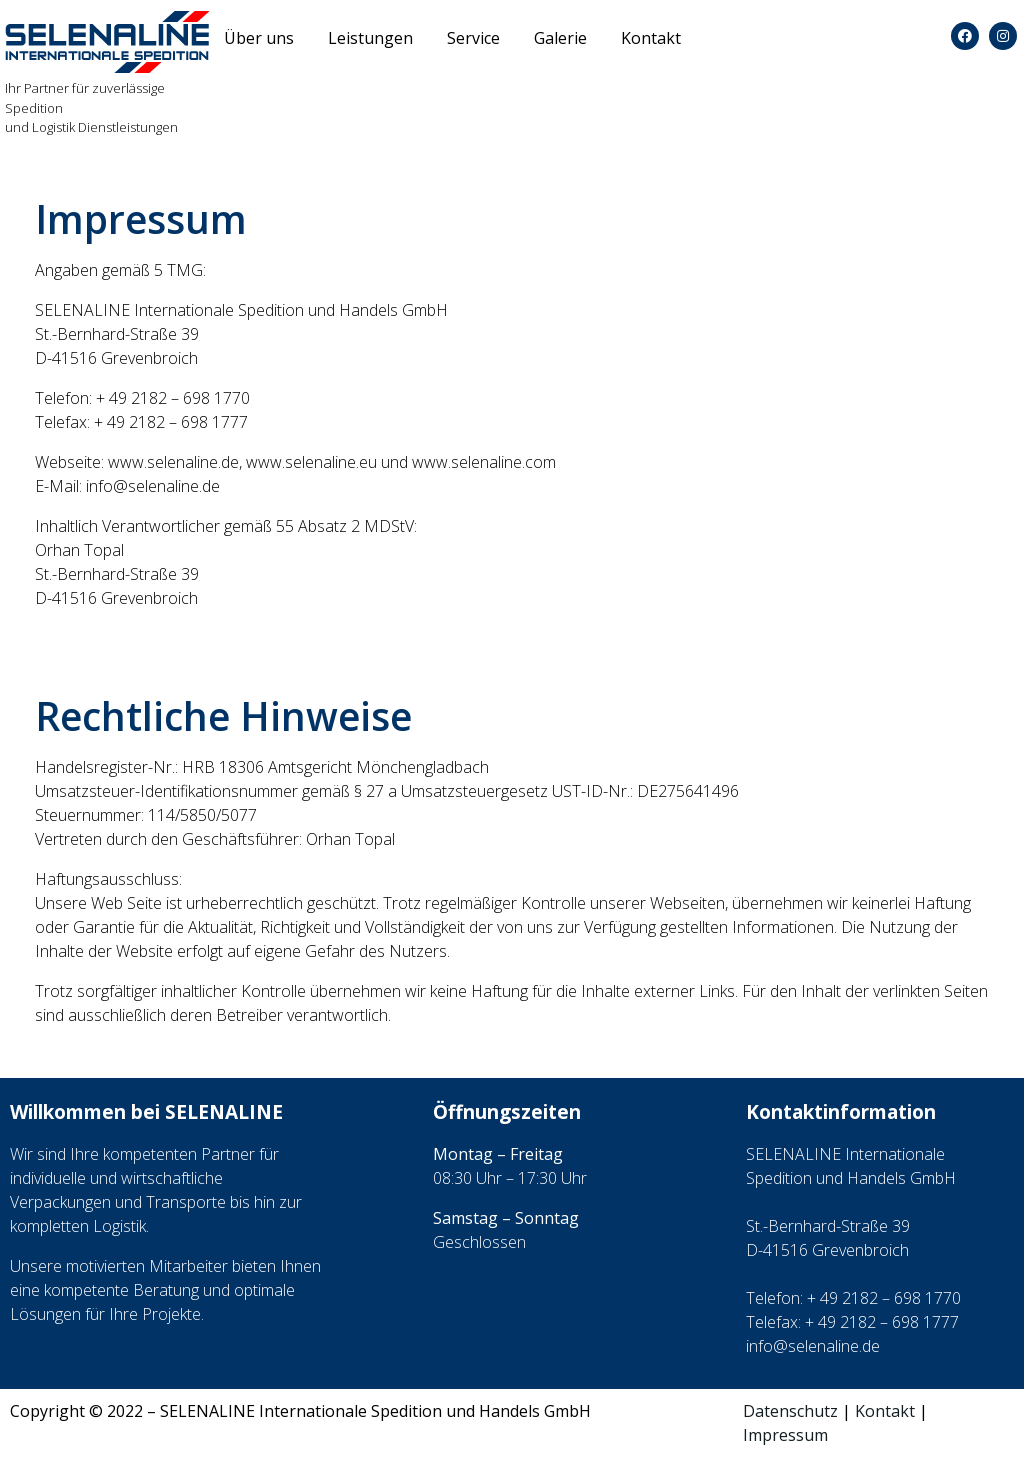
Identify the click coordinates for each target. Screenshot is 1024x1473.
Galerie (560, 38)
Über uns (259, 38)
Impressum (785, 1435)
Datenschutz (790, 1411)
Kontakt (651, 38)
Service (473, 38)
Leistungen (370, 38)
